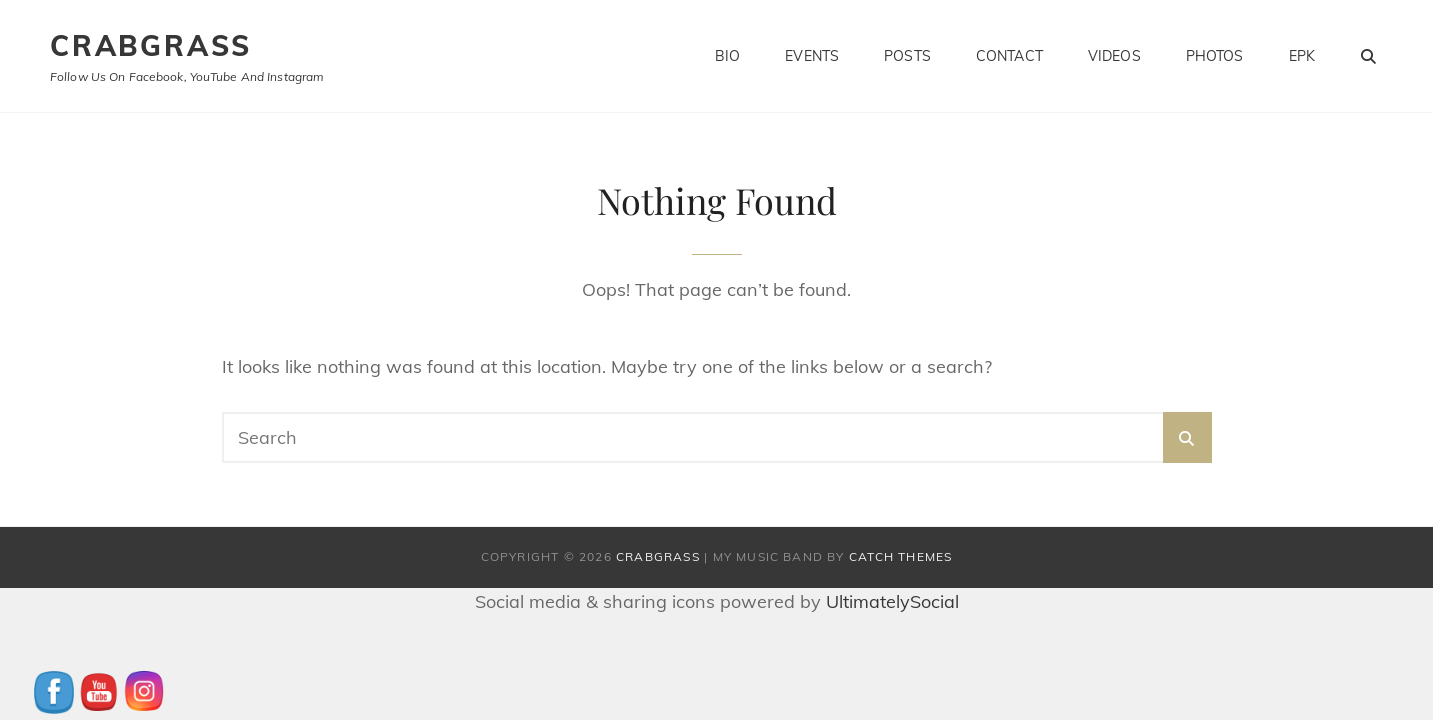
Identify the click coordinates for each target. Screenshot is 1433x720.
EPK (1302, 56)
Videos (1114, 56)
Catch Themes (900, 556)
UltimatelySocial (892, 601)
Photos (1215, 56)
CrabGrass (151, 45)
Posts (907, 56)
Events (812, 56)
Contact (1009, 56)
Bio (727, 56)
